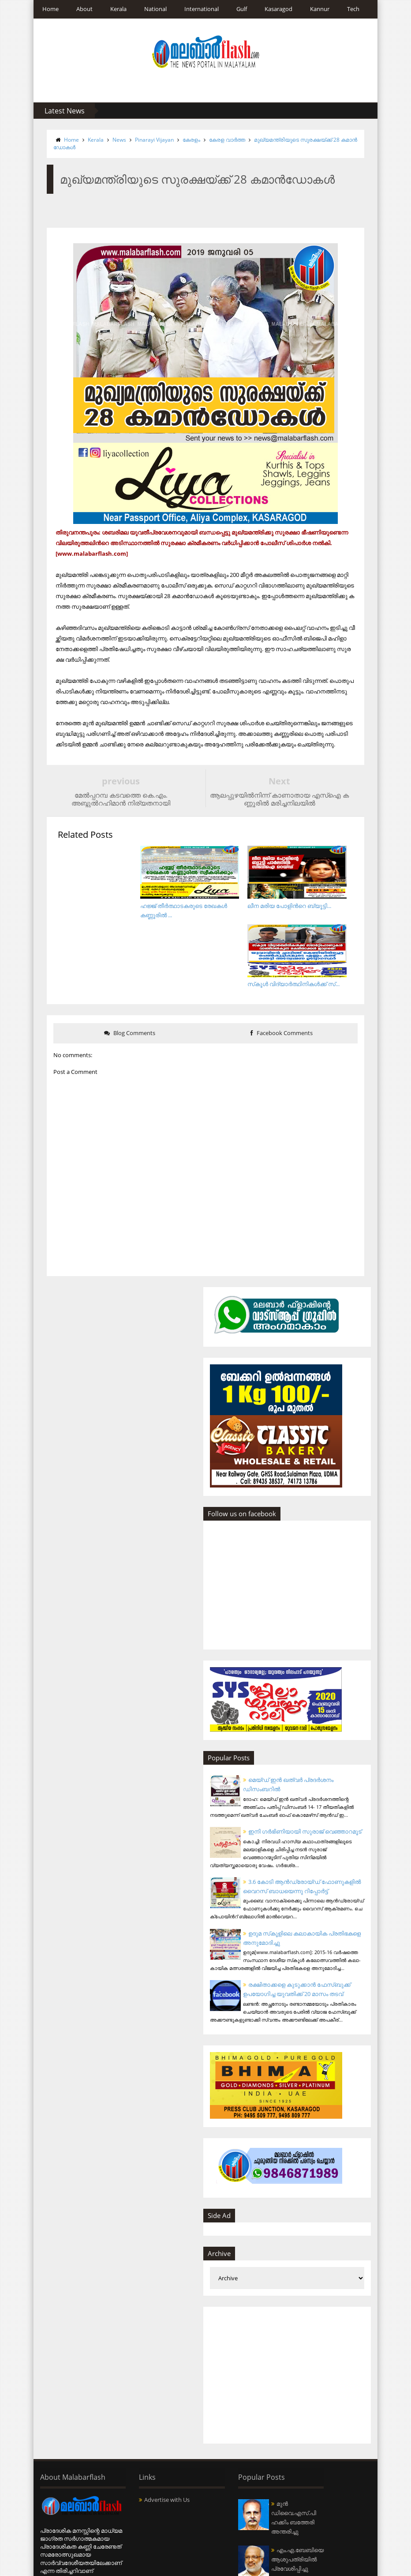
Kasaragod (274, 9)
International (197, 9)
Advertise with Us (152, 2449)
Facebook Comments (284, 964)
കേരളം (187, 139)
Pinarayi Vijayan (150, 139)
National (151, 9)
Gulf (237, 9)
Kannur (315, 9)
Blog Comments (127, 964)
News (115, 139)
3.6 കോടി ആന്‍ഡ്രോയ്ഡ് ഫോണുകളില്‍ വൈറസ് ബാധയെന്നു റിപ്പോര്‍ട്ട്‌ (302, 1831)
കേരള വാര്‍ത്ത (223, 139)
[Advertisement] (294, 2324)
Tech (349, 9)
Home (46, 9)
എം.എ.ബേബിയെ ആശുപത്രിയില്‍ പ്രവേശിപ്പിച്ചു (248, 2532)
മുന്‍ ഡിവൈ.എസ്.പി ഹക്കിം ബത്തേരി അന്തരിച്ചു (248, 2471)
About (80, 9)
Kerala (114, 9)
